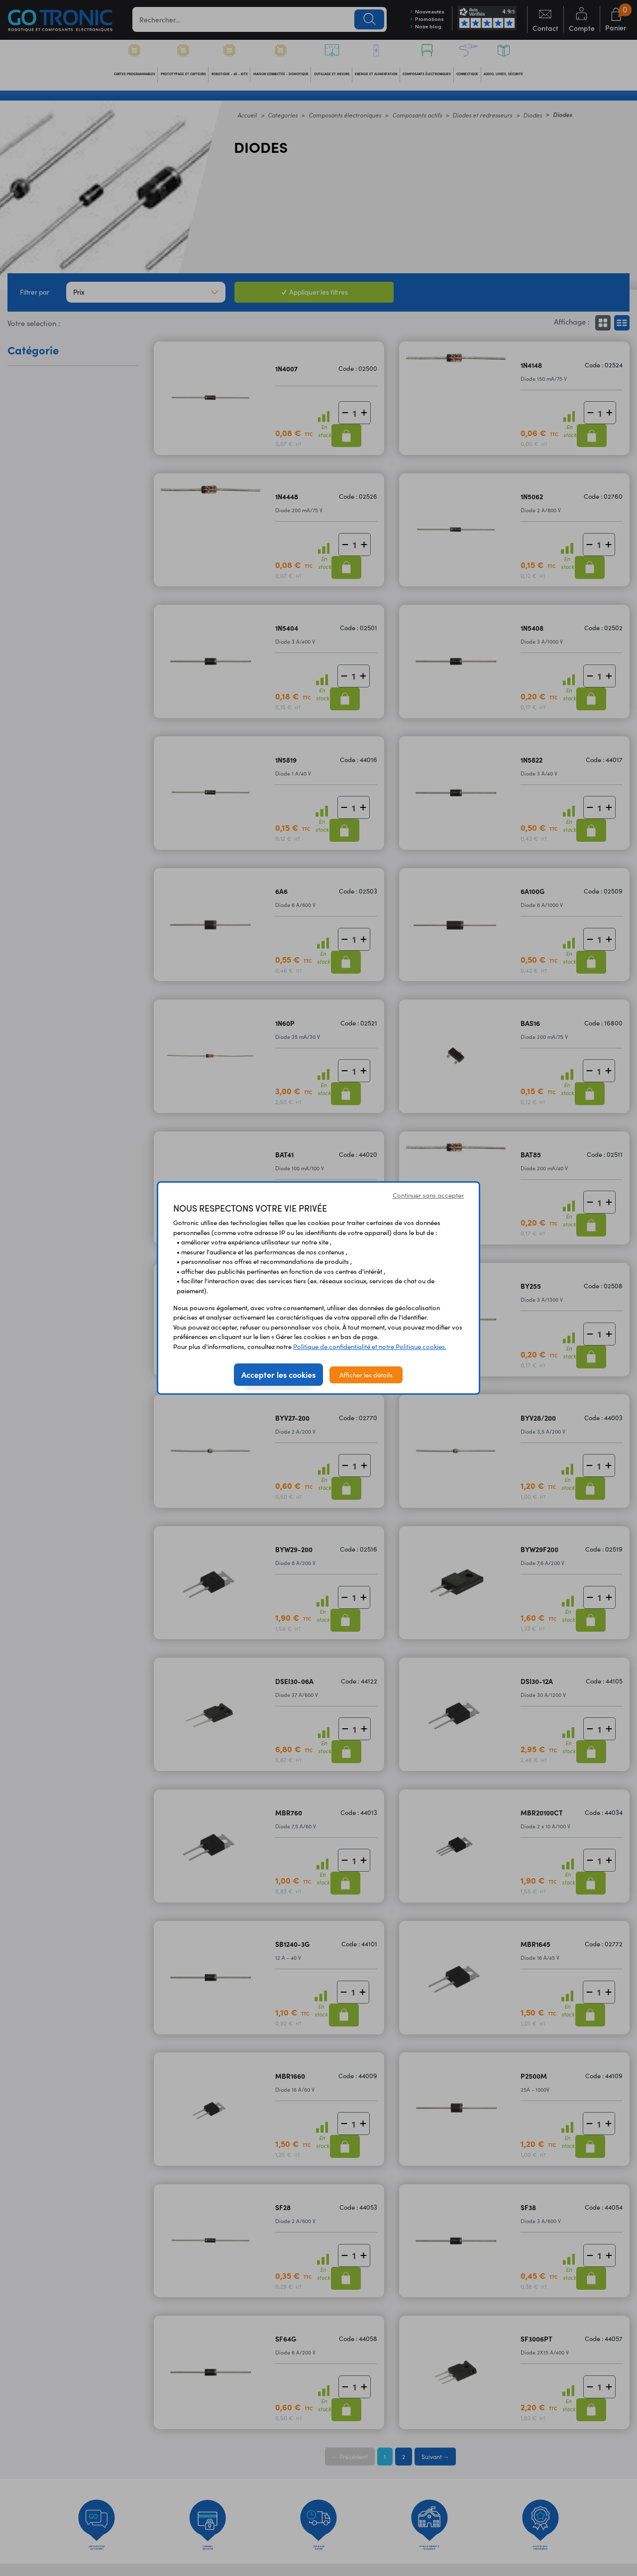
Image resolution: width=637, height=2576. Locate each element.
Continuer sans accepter (428, 1195)
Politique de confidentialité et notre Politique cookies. (369, 1346)
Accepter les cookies (278, 1374)
